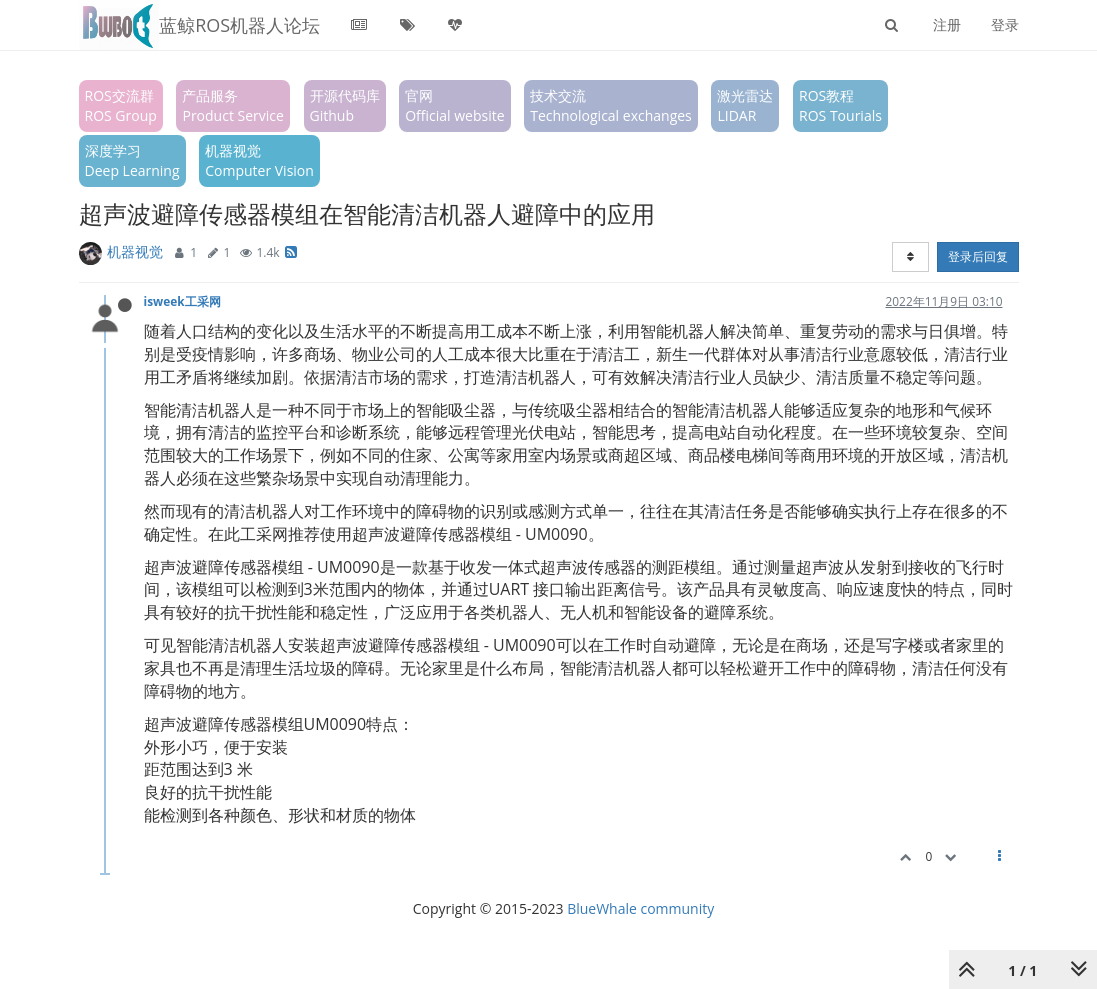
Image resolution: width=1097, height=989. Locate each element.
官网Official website (454, 105)
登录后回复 (978, 256)
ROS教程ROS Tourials (840, 105)
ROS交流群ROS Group (121, 105)
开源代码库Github (345, 105)
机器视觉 (135, 251)
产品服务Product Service (232, 105)
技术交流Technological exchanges (611, 105)
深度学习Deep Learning (132, 160)
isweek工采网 (182, 301)
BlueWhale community (640, 908)
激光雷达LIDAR (745, 105)
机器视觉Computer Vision (259, 160)
